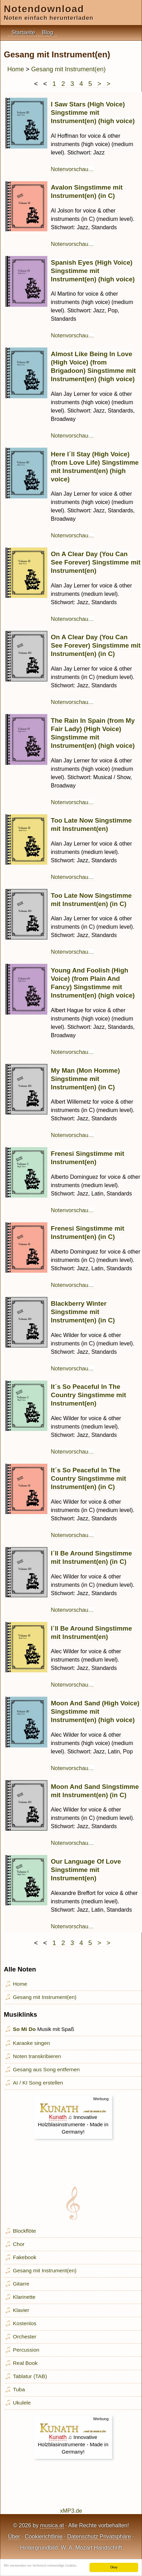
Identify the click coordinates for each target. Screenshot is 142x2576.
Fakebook (24, 2257)
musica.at (52, 2525)
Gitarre (21, 2284)
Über (14, 2536)
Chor (18, 2244)
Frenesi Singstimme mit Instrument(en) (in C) (87, 1232)
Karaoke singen (31, 2043)
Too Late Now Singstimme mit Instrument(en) (91, 824)
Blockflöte (24, 2231)
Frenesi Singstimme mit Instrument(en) (87, 1158)
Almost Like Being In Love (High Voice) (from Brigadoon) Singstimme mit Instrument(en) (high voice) (93, 366)
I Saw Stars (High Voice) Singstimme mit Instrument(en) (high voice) (93, 113)
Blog (47, 32)
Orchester (24, 2336)
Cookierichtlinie (44, 2536)
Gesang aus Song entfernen (46, 2069)
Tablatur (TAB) (30, 2376)
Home (15, 69)
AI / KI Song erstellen (38, 2083)
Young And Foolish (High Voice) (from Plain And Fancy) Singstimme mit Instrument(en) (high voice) (93, 983)
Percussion (26, 2350)
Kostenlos (24, 2323)
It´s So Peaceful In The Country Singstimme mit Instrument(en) (88, 1395)
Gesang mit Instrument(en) (68, 69)
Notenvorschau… (72, 169)
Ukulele (22, 2403)
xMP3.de (71, 2511)
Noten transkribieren (37, 2056)
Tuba (19, 2389)
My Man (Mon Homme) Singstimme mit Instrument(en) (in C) (85, 1079)
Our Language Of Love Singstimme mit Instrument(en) (86, 1870)
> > (104, 83)
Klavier (21, 2310)
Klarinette (24, 2297)
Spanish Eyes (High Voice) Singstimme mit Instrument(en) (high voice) (93, 271)
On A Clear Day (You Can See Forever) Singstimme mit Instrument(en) (96, 562)
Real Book (25, 2363)
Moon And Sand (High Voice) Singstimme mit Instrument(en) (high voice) (95, 1711)
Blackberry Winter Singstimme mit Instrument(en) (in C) (83, 1312)
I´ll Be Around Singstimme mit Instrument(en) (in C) (91, 1557)
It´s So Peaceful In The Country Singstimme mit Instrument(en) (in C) (88, 1478)
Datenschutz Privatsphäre (99, 2536)
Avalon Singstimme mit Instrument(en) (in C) (87, 191)
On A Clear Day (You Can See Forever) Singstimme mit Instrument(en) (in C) (96, 645)
